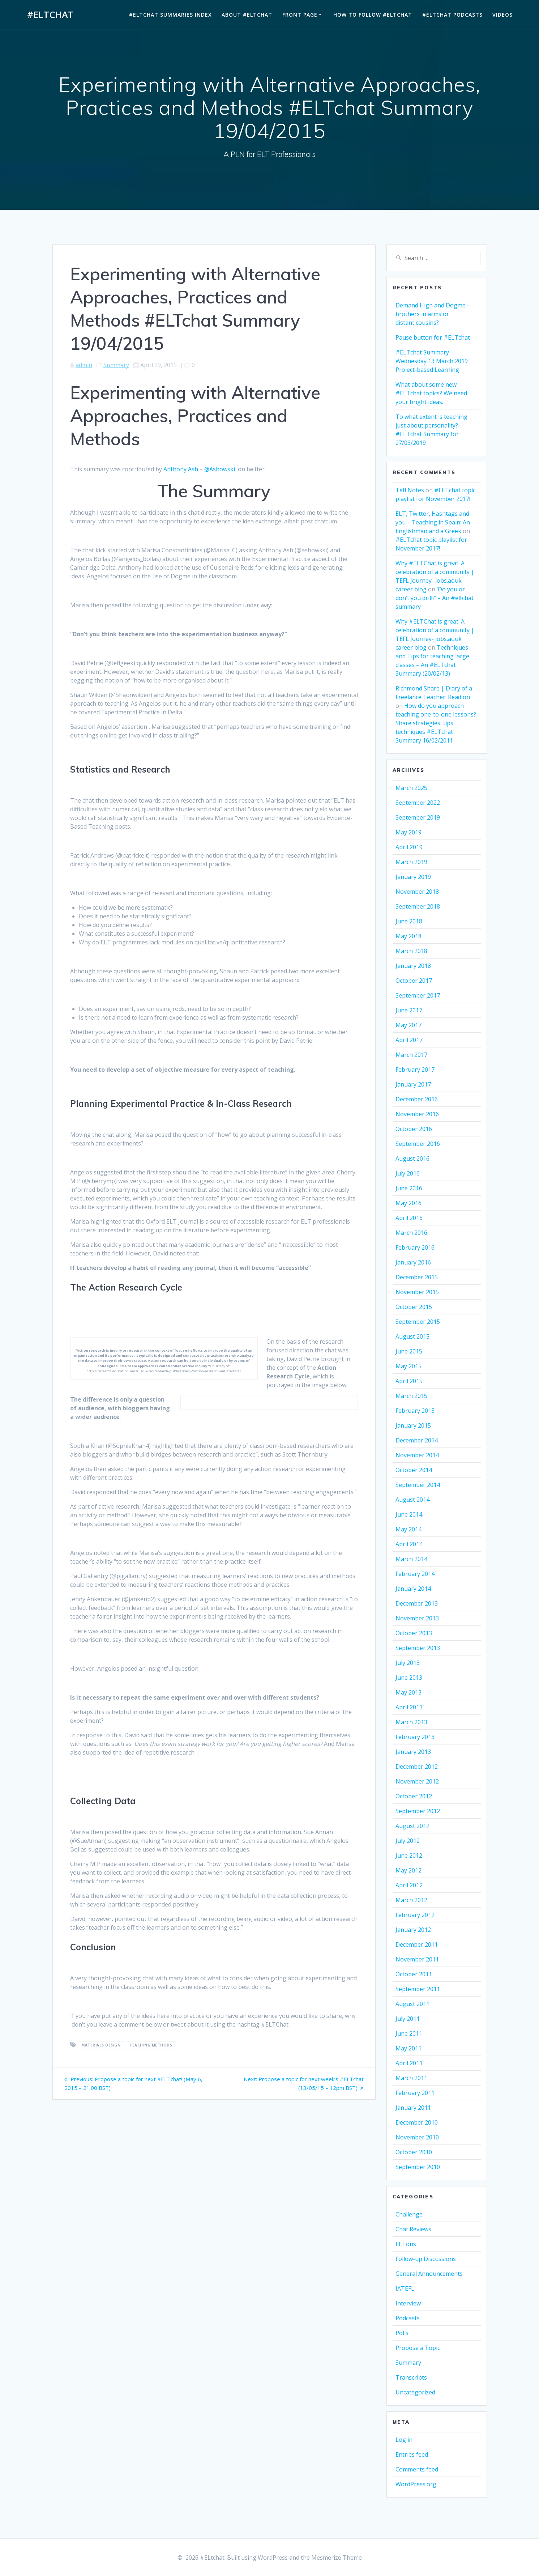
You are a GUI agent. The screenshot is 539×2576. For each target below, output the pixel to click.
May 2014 (408, 1529)
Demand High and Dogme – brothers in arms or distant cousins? (432, 314)
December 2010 (416, 2122)
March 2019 (411, 862)
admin (84, 365)
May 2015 (408, 1366)
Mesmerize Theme (336, 2558)
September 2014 (417, 1485)
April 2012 (409, 1885)
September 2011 (417, 1989)
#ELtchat (50, 15)
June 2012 (408, 1855)
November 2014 (417, 1455)
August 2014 (412, 1500)
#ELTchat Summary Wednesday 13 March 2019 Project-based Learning (431, 361)
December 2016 (416, 1099)
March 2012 (411, 1900)
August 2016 (412, 1158)
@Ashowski (220, 469)
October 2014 (413, 1470)
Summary (116, 365)
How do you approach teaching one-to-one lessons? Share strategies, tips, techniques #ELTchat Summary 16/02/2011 (435, 723)
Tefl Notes (409, 490)
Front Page (299, 14)
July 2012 (407, 1841)
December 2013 (416, 1603)
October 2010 (413, 2152)
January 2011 (413, 2108)
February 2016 (415, 1247)
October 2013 (413, 1633)
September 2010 (417, 2167)
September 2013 (417, 1648)
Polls (401, 2333)
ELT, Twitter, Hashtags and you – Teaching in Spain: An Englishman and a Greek (432, 522)
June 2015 (408, 1351)
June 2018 (408, 921)
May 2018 (408, 936)
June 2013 (408, 1678)
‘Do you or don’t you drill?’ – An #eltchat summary (434, 598)
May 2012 (408, 1870)
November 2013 (417, 1618)
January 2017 (413, 1084)
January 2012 (413, 1930)
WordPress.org (415, 2484)
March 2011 (411, 2078)
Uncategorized (415, 2392)
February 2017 (415, 1070)
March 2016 (411, 1233)
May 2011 (408, 2048)
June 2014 (408, 1514)
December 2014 (416, 1440)
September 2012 (417, 1811)
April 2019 (409, 847)
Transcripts (411, 2377)
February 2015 (415, 1411)
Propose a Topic (417, 2348)
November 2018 (417, 892)
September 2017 (417, 995)
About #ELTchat (247, 14)
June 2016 (408, 1188)
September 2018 (417, 906)
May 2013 (408, 1692)
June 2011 (408, 2033)
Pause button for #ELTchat (432, 337)
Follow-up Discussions (425, 2259)
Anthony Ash (180, 469)
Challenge (409, 2214)
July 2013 (407, 1663)
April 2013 (409, 1707)
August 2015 (412, 1336)
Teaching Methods (150, 2045)
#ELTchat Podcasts (452, 14)
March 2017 (411, 1055)
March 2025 (411, 788)
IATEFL (404, 2288)
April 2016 (409, 1218)
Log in (403, 2440)
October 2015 (413, 1307)
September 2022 (417, 803)
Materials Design (100, 2045)
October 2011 (413, 1974)
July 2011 (407, 2019)
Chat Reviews (413, 2229)
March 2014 (411, 1559)
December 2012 (416, 1767)
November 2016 (417, 1114)
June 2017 (408, 1010)
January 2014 (413, 1589)
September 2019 (417, 817)
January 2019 (413, 877)
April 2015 (409, 1381)
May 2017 (408, 1025)
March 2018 (411, 951)
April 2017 (409, 1040)
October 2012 (413, 1796)
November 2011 (417, 1959)
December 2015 (416, 1277)
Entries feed (411, 2454)
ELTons (405, 2244)
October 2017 (413, 981)
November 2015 (417, 1292)
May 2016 (408, 1203)
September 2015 (417, 1322)
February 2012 (415, 1915)
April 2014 (409, 1544)
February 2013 (415, 1737)
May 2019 (408, 832)
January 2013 (413, 1752)
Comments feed (416, 2469)
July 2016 (407, 1173)
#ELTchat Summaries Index (170, 14)
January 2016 (413, 1262)
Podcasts (407, 2318)
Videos (502, 14)
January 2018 (413, 966)
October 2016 (413, 1129)
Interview (408, 2303)
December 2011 (416, 1944)
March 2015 (411, 1396)
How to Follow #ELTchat (372, 14)
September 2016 (417, 1144)
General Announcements (429, 2274)
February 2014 (415, 1574)
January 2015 (413, 1425)
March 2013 (411, 1722)
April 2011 (409, 2063)
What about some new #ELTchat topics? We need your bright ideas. (431, 393)
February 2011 (415, 2093)
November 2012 (417, 1781)
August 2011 (412, 2004)
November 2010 (417, 2137)
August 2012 (412, 1826)
